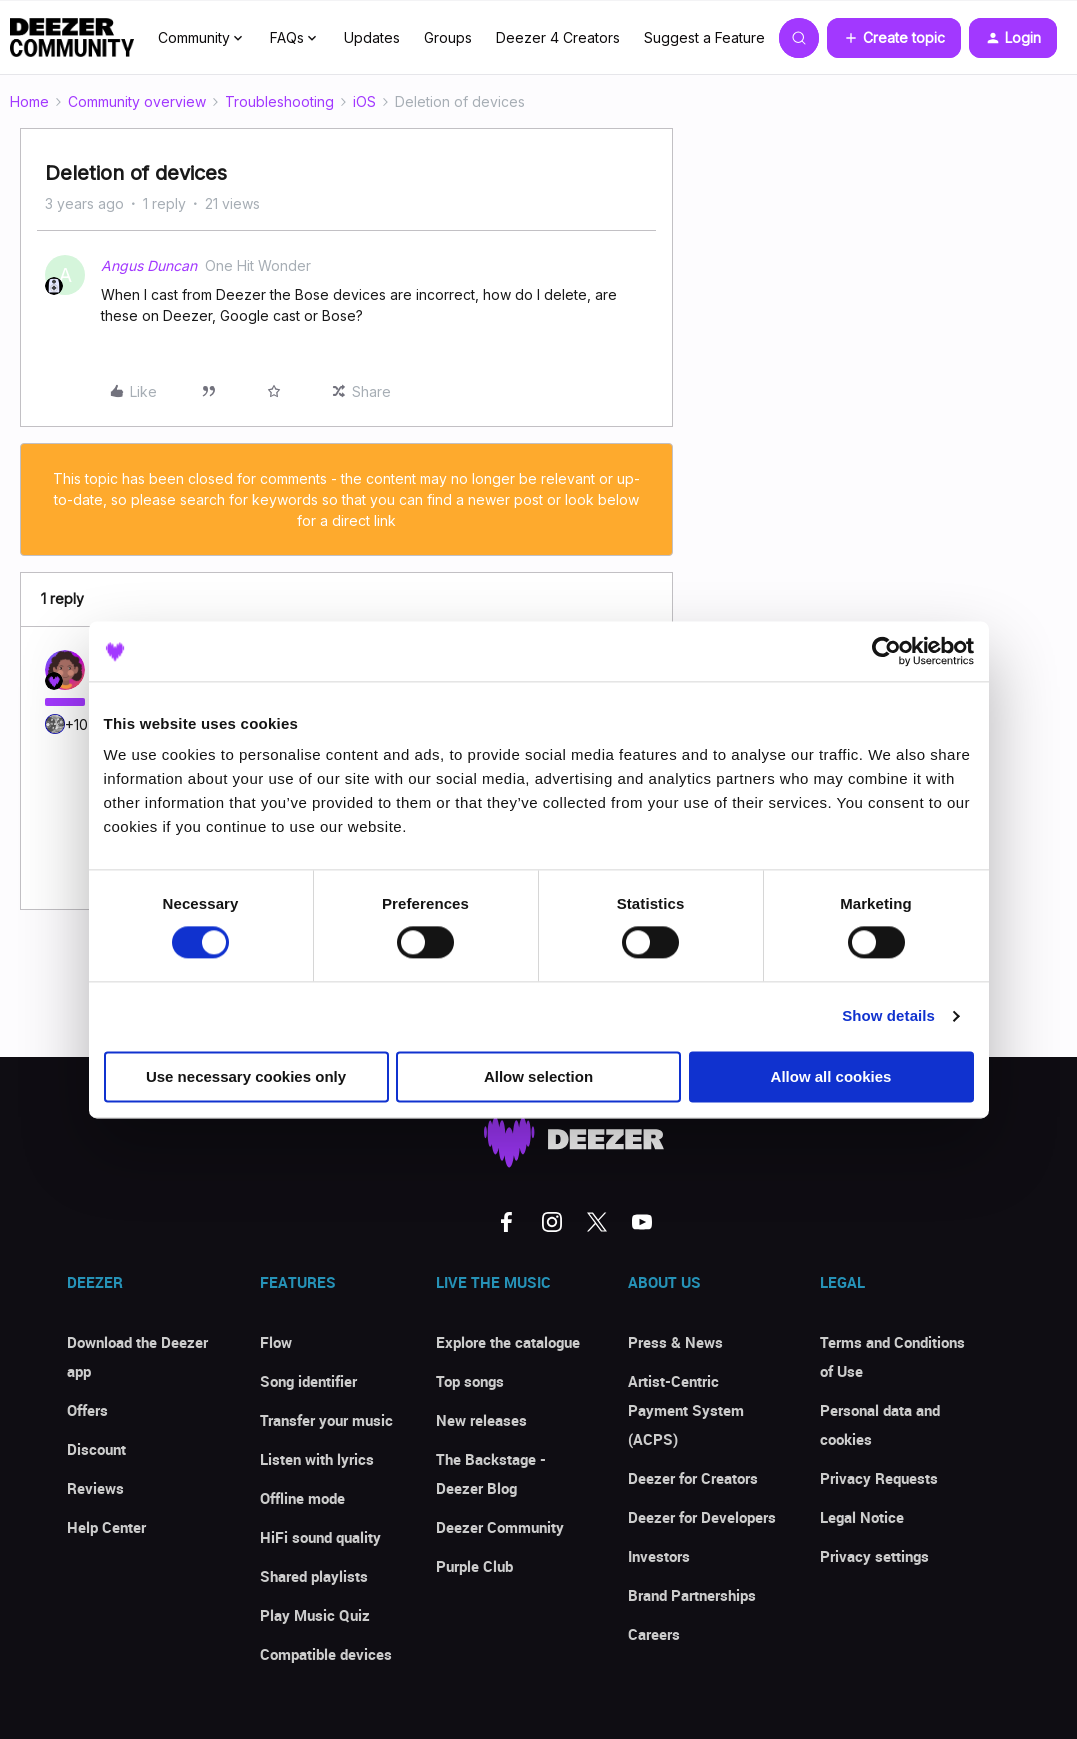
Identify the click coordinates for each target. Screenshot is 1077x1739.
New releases (481, 1420)
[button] (894, 38)
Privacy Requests (879, 1478)
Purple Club (474, 1566)
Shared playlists (314, 1576)
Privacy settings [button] (874, 1556)
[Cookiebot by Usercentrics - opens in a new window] (886, 651)
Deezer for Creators (693, 1478)
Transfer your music (326, 1420)
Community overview (137, 101)
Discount (96, 1449)
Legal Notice (862, 1517)
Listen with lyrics (317, 1459)
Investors (659, 1556)
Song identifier (308, 1381)
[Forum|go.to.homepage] (72, 38)
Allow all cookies (831, 1076)
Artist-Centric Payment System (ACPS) (686, 1410)
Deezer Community (500, 1527)
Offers (87, 1410)
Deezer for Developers (702, 1517)
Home (29, 101)
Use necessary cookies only (246, 1076)
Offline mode (302, 1498)
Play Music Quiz (315, 1615)
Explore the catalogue (508, 1342)
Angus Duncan (149, 265)
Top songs (470, 1381)
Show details (888, 1016)
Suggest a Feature (704, 37)
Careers (654, 1634)
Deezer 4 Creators (558, 37)
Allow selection (538, 1076)
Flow (276, 1342)
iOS (364, 101)
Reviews (95, 1488)
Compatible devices (326, 1654)
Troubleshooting (279, 101)
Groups (448, 37)
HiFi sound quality (320, 1537)
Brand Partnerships (692, 1595)
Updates (372, 37)
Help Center (106, 1527)
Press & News (675, 1342)
